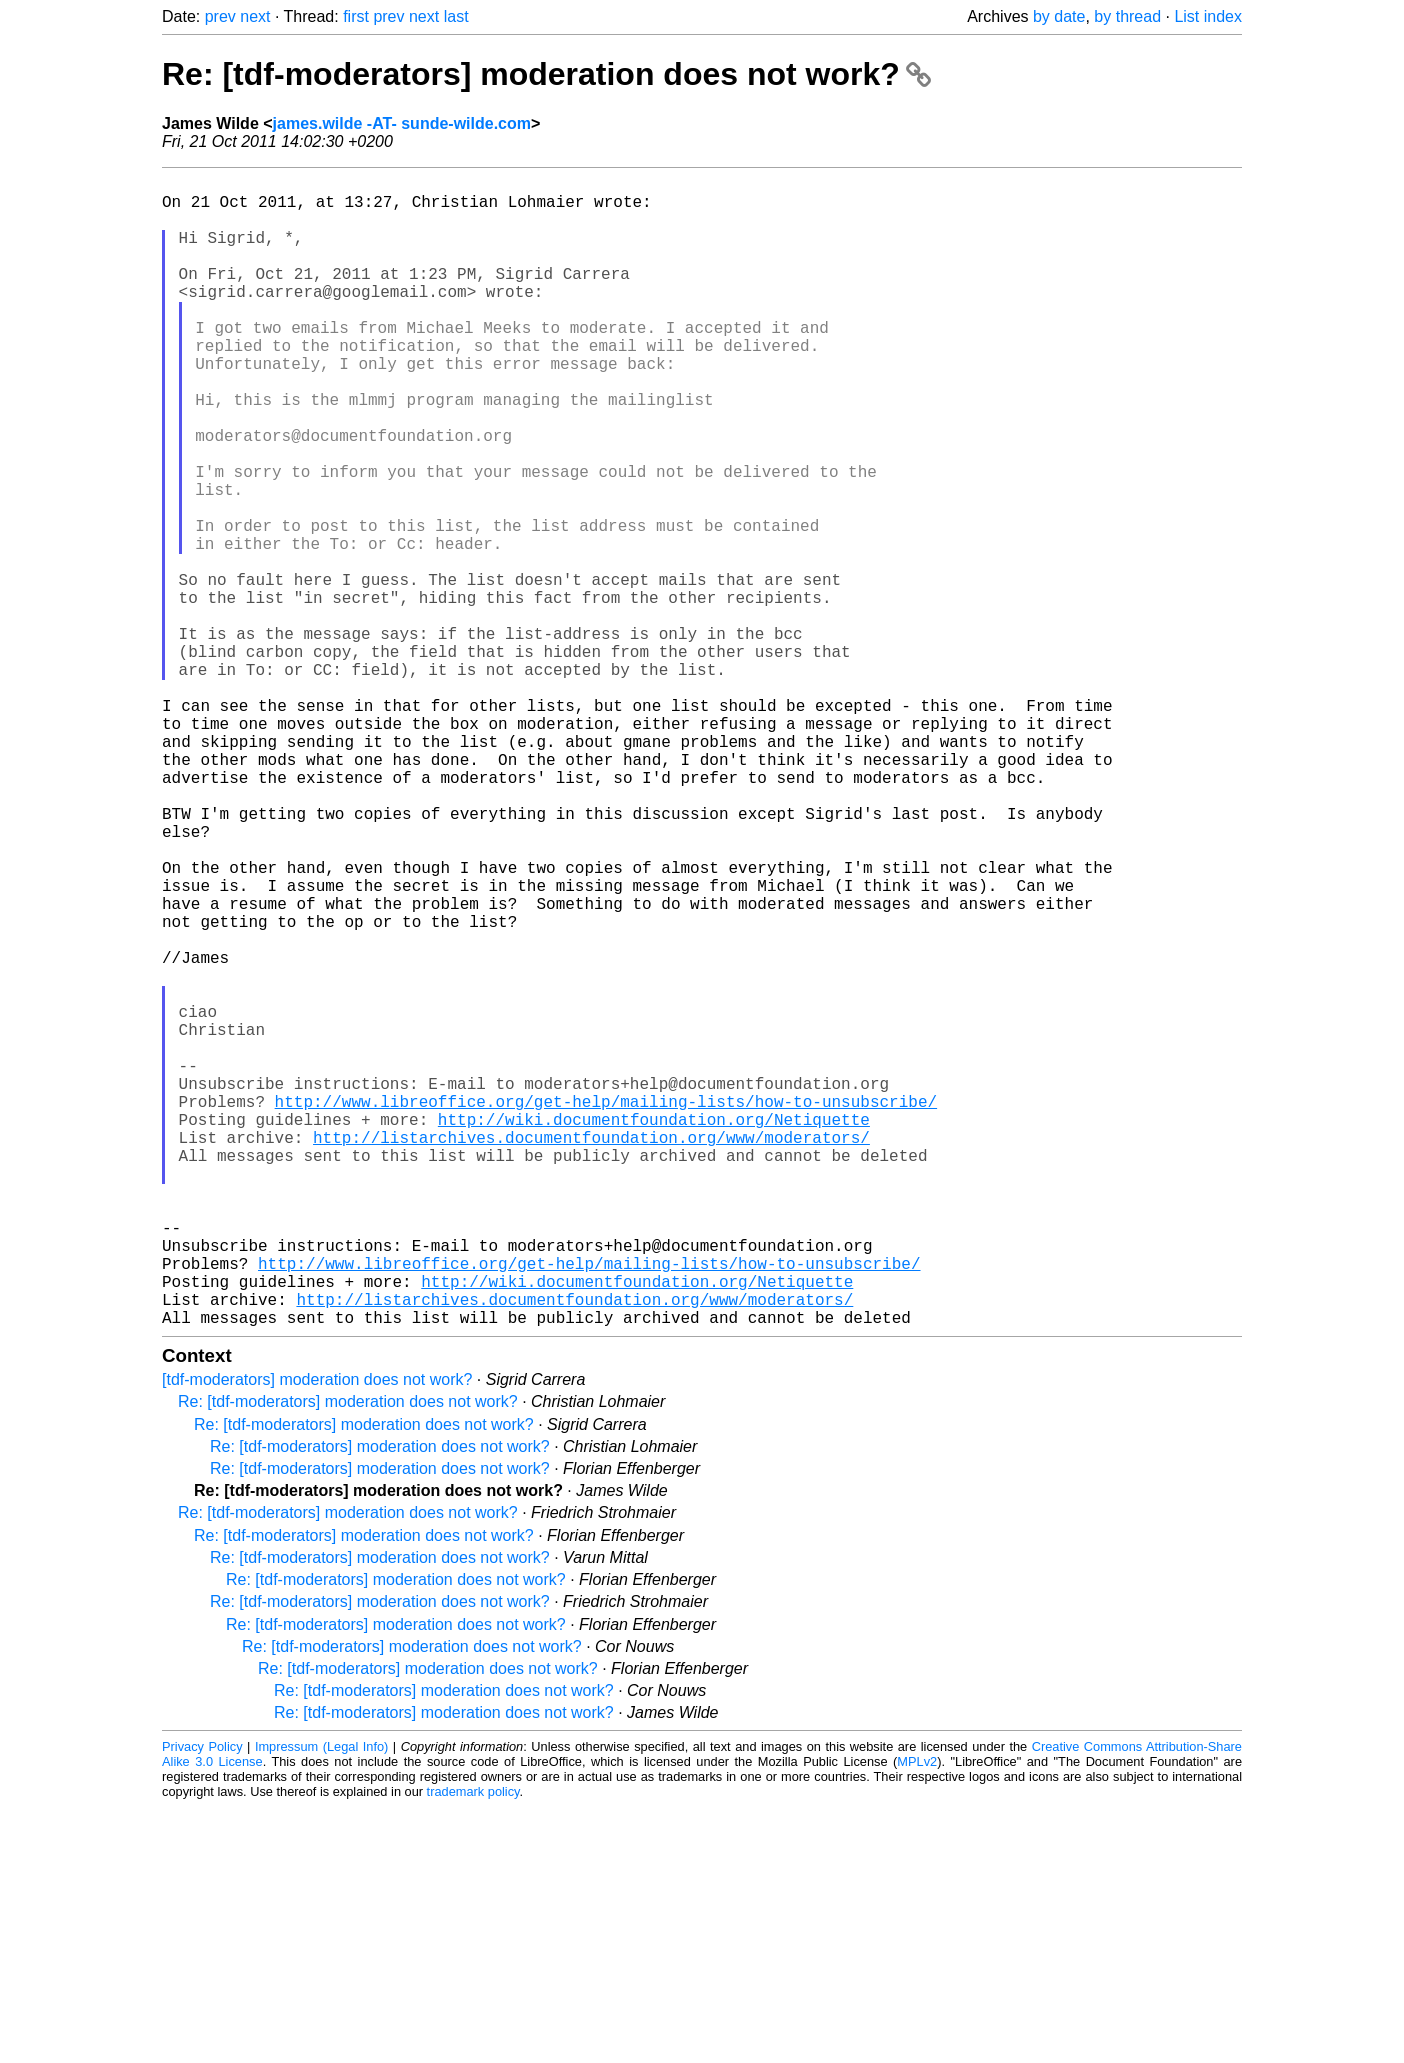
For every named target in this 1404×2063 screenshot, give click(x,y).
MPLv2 (917, 2017)
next (255, 16)
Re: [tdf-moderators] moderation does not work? (546, 74)
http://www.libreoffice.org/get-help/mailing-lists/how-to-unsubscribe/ (606, 1309)
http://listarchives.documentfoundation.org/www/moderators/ (591, 1353)
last (456, 16)
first (356, 16)
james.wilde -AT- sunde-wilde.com (402, 123)
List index (1208, 16)
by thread (1127, 16)
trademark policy (473, 2047)
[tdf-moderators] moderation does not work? (317, 1635)
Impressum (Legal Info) (321, 2002)
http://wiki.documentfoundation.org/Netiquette (654, 1331)
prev (220, 16)
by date (1059, 16)
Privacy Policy (202, 2002)
